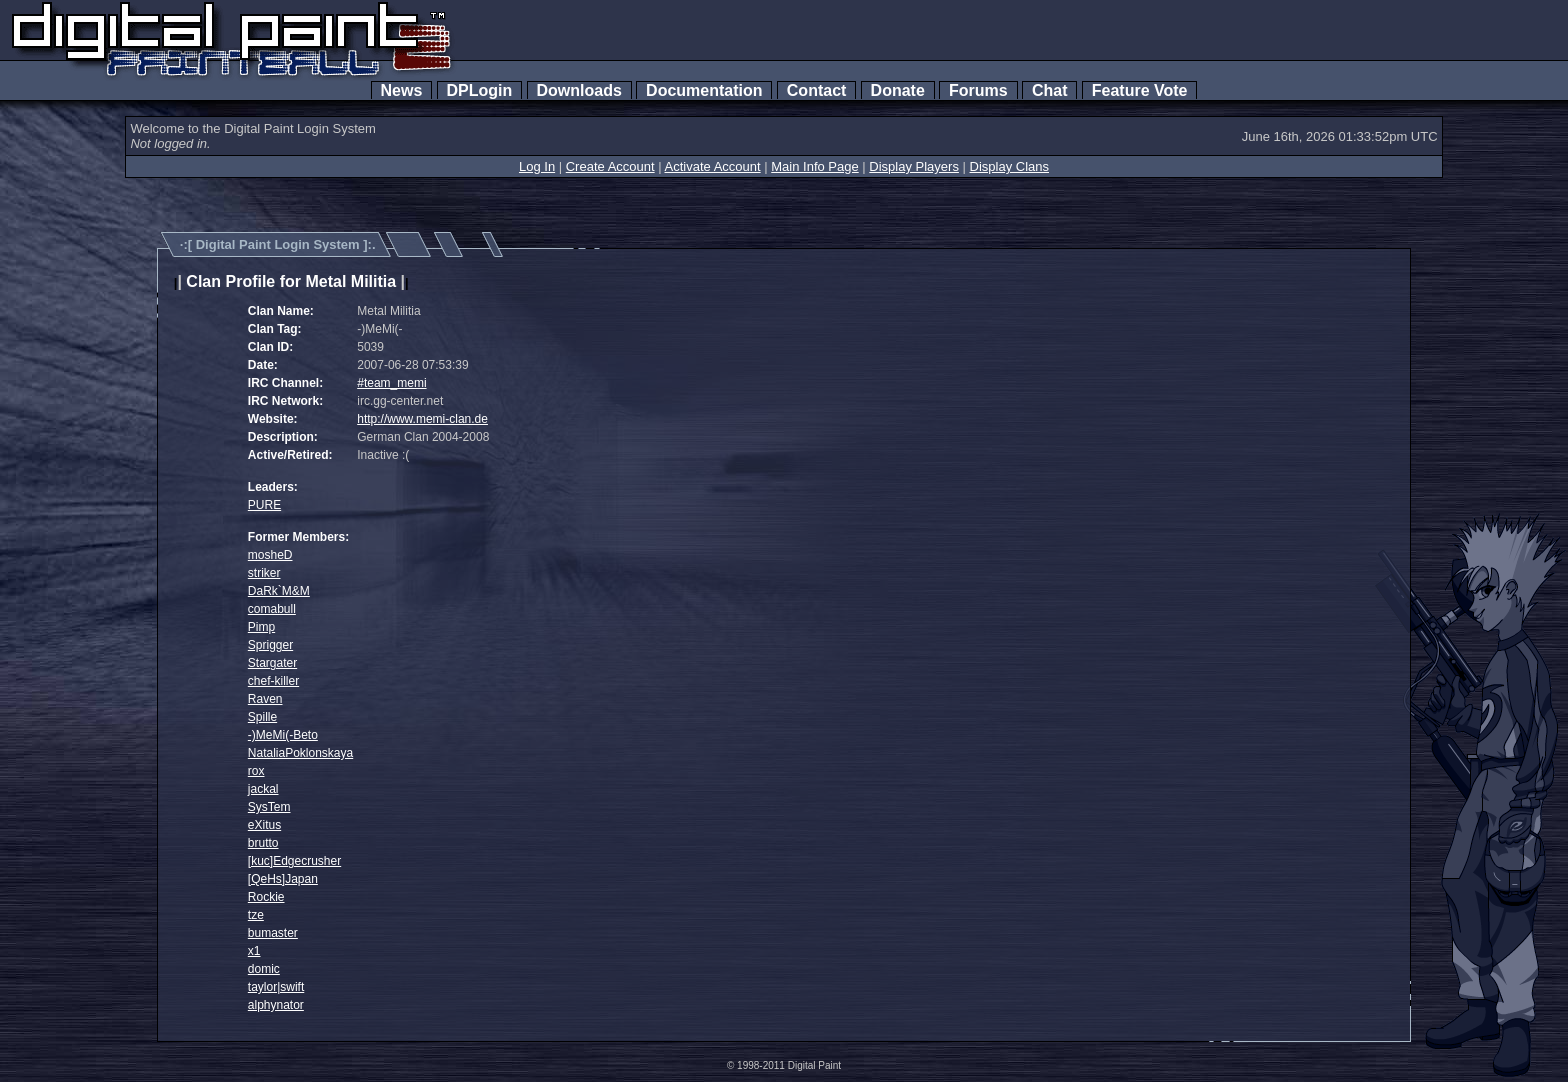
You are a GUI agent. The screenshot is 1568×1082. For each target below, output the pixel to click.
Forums (978, 90)
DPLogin (480, 90)
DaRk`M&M (279, 591)
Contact (816, 90)
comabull (272, 609)
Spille (262, 717)
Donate (898, 90)
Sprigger (270, 645)
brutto (263, 843)
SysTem (269, 807)
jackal (263, 789)
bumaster (273, 933)
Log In (537, 166)
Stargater (272, 663)
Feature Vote (1140, 90)
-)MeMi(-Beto (283, 735)
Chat (1049, 90)
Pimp (261, 627)
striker (264, 573)
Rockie (266, 897)
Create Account (610, 166)
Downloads (579, 90)
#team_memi (391, 383)
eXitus (264, 825)
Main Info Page (814, 166)
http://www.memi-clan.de (422, 419)
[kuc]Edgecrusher (294, 861)
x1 (254, 951)
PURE (264, 505)
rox (256, 771)
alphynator (276, 1005)
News (402, 90)
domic (264, 969)
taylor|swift (276, 987)
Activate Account (713, 166)
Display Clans (1009, 166)
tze (256, 915)
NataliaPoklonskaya (300, 753)
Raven (265, 699)
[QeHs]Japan (283, 879)
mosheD (270, 555)
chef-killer (273, 681)
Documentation (704, 90)
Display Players (914, 166)
